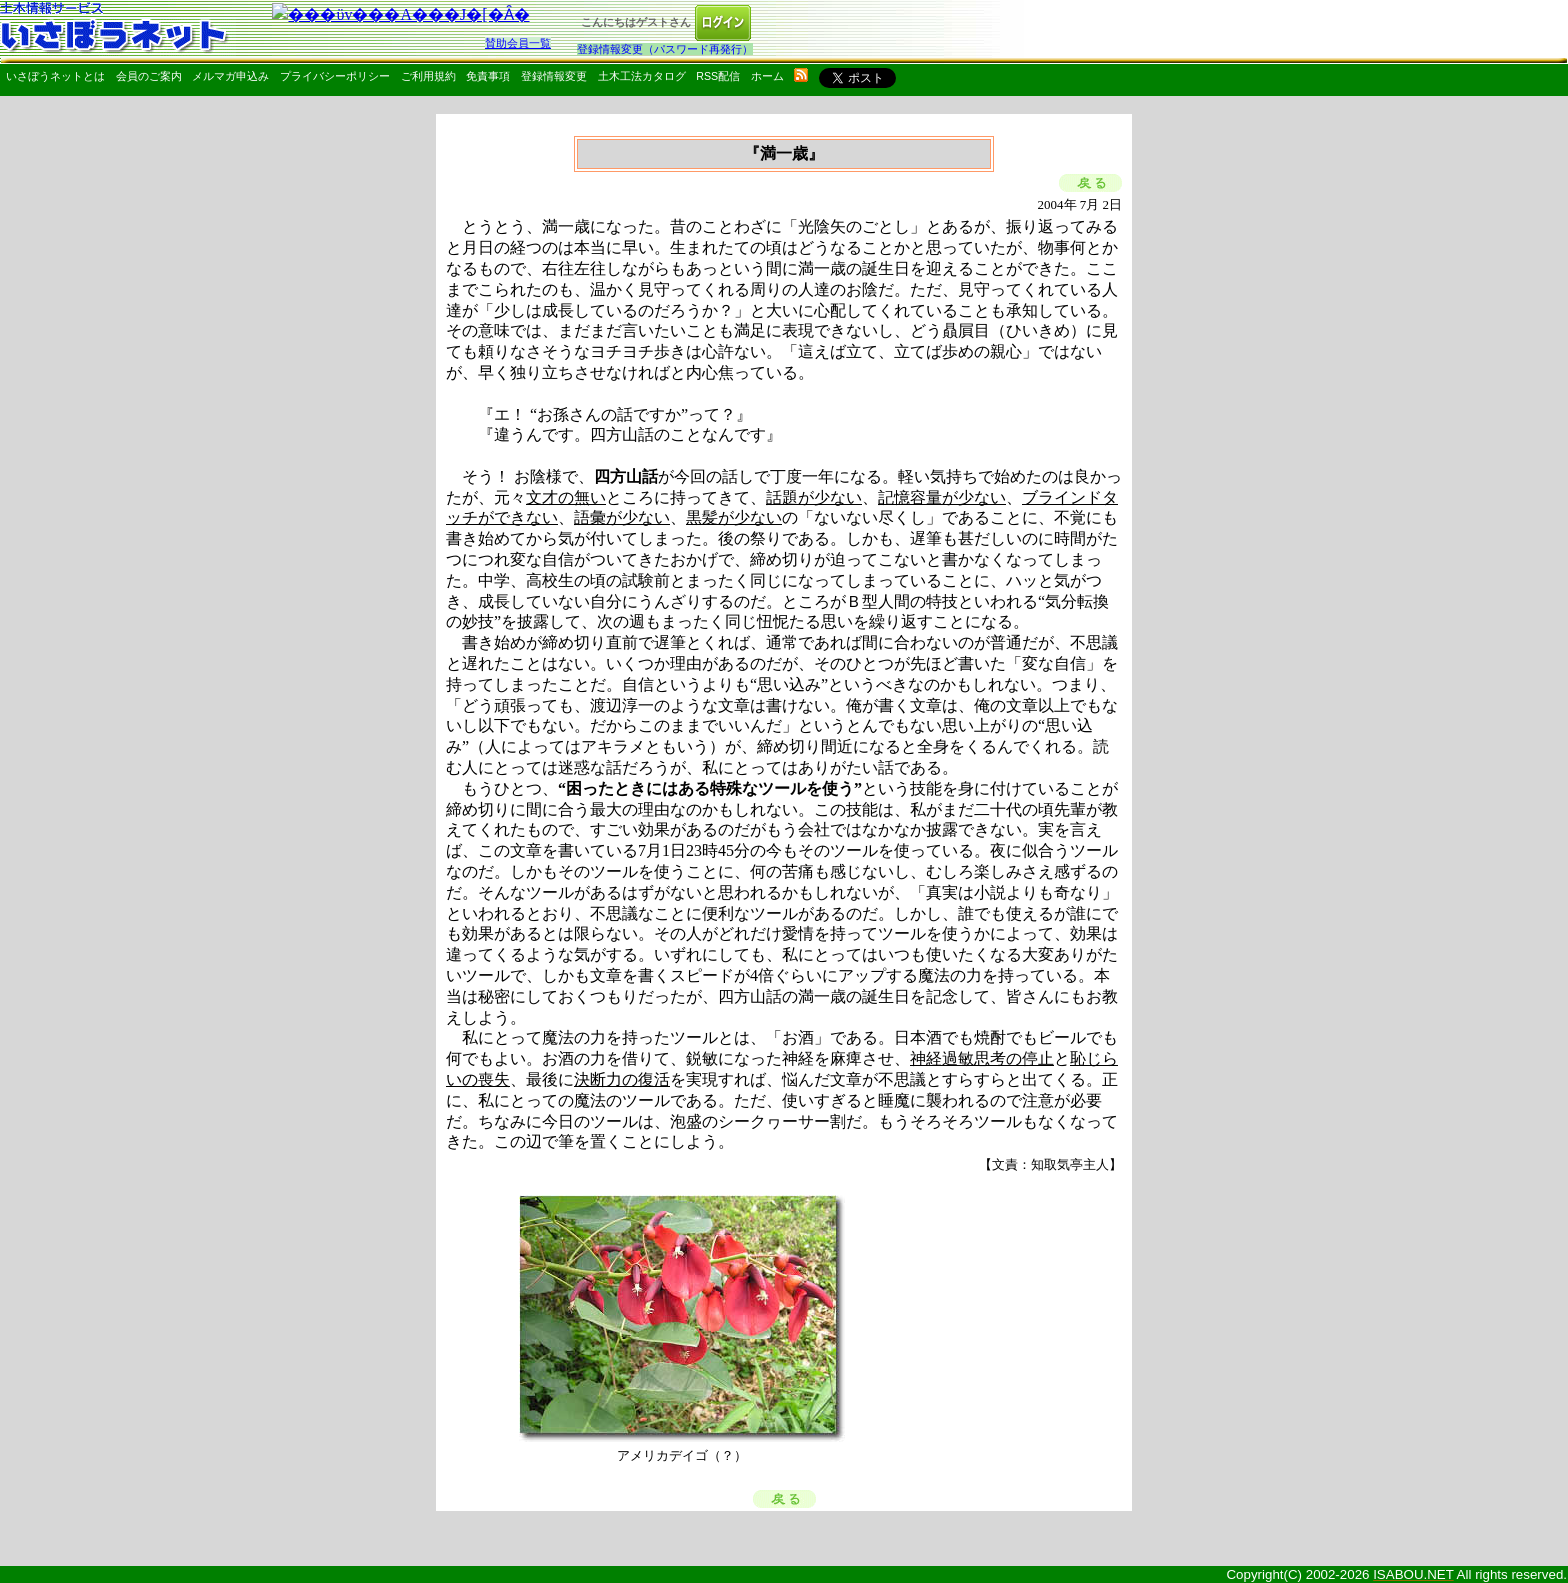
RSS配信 (718, 76)
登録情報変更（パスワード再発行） (665, 49)
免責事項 (488, 76)
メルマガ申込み (230, 76)
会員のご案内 (149, 76)
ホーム (767, 76)
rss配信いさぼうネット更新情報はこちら (801, 75)
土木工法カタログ (642, 76)
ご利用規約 (428, 76)
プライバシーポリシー (335, 76)
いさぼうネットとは (55, 76)
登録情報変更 (554, 76)
